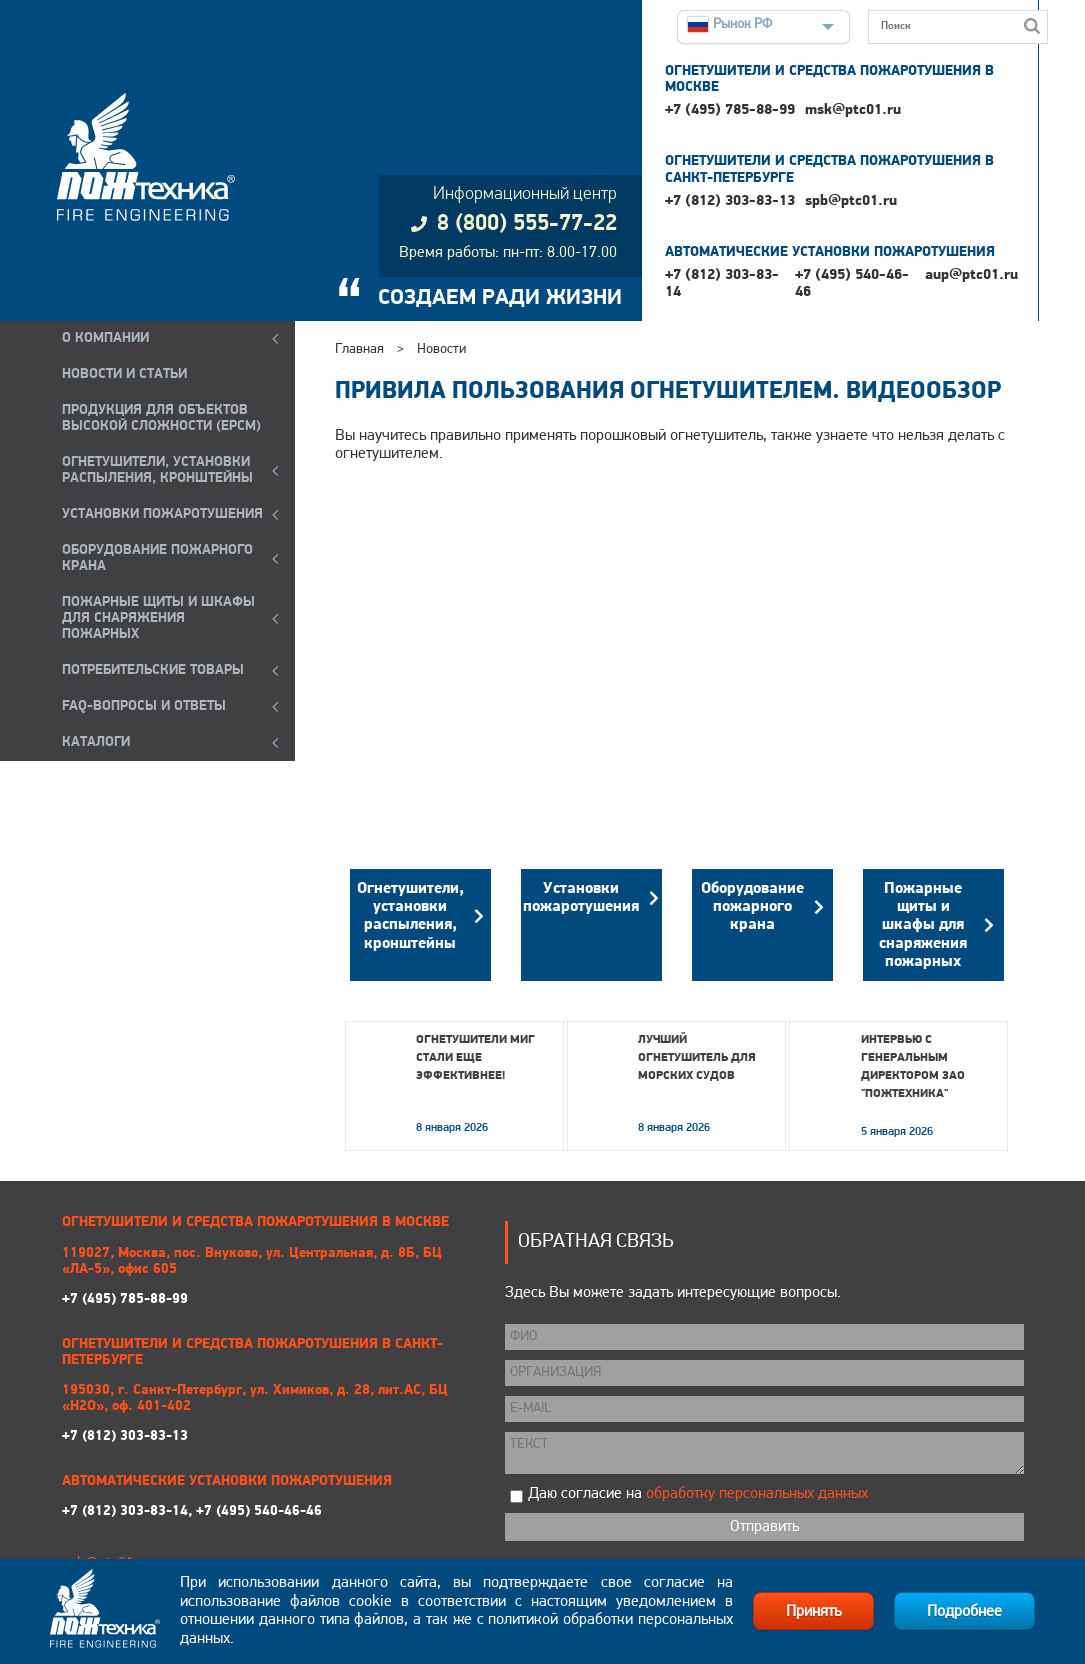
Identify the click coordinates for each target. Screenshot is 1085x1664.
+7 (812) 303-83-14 (722, 284)
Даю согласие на (698, 1494)
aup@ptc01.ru (971, 275)
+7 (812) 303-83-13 (730, 201)
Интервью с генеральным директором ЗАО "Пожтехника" (913, 1067)
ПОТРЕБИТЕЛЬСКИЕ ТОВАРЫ (153, 670)
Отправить (764, 1527)
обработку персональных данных (757, 1494)
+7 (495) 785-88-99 (730, 110)
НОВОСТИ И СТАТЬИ (124, 374)
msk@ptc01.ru (853, 110)
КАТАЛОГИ (96, 742)
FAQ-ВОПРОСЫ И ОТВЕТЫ (144, 706)
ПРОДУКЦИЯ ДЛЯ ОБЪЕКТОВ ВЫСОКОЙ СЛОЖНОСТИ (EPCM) (161, 418)
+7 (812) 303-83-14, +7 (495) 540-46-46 (192, 1511)
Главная (359, 349)
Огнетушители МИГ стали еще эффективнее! (475, 1058)
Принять (813, 1612)
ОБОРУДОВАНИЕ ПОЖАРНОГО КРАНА (157, 558)
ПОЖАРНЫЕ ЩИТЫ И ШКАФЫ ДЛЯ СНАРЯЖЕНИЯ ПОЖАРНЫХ (158, 618)
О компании (105, 338)
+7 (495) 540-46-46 (852, 284)
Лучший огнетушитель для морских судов (697, 1058)
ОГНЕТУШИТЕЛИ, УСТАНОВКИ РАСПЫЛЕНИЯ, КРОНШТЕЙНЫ (157, 470)
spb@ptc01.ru (851, 201)
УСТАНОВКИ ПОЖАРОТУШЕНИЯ (162, 514)
